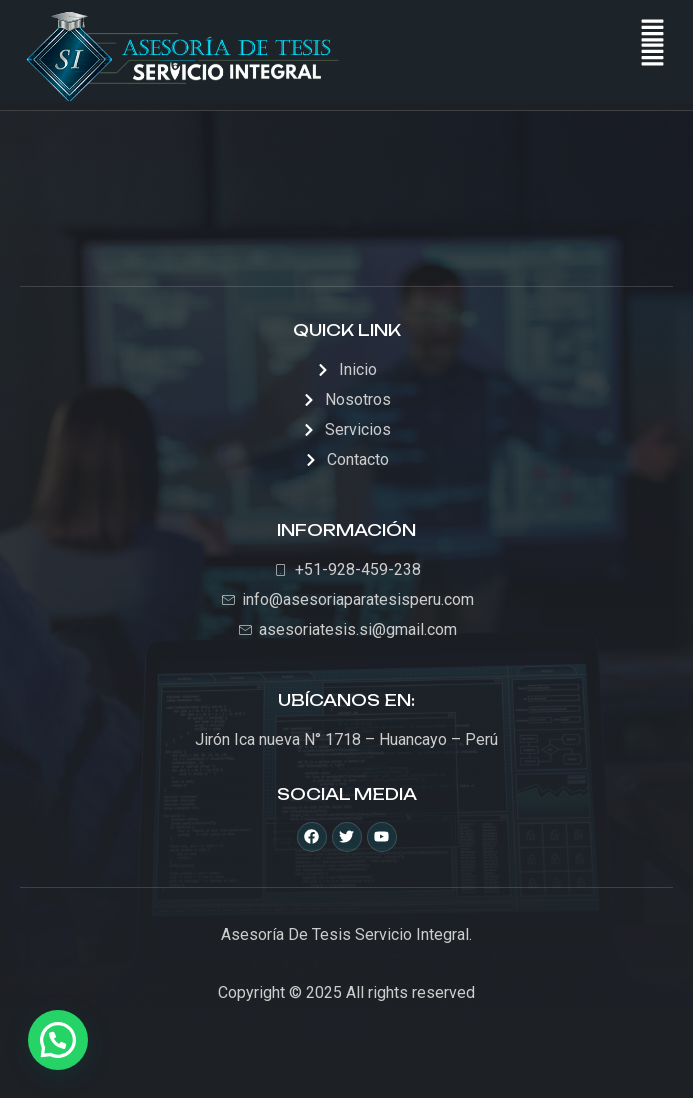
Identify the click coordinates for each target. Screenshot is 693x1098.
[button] (653, 56)
